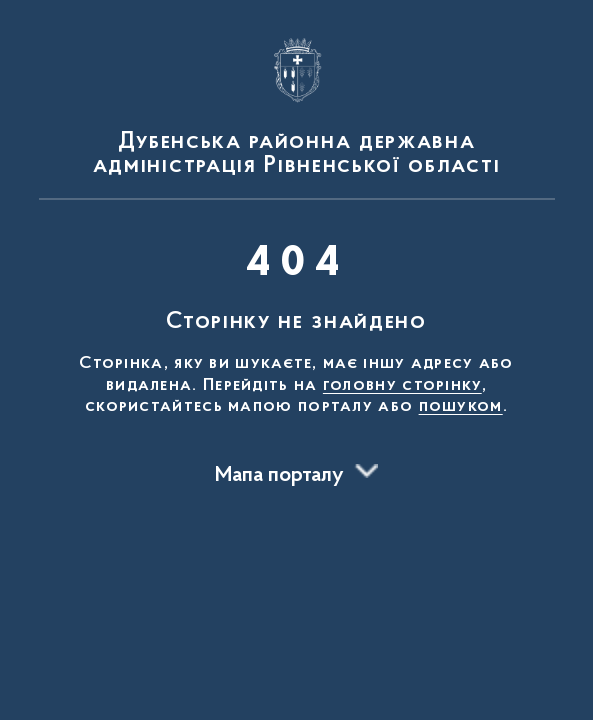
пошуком (461, 407)
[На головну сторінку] (297, 104)
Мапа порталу (279, 476)
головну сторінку (402, 386)
